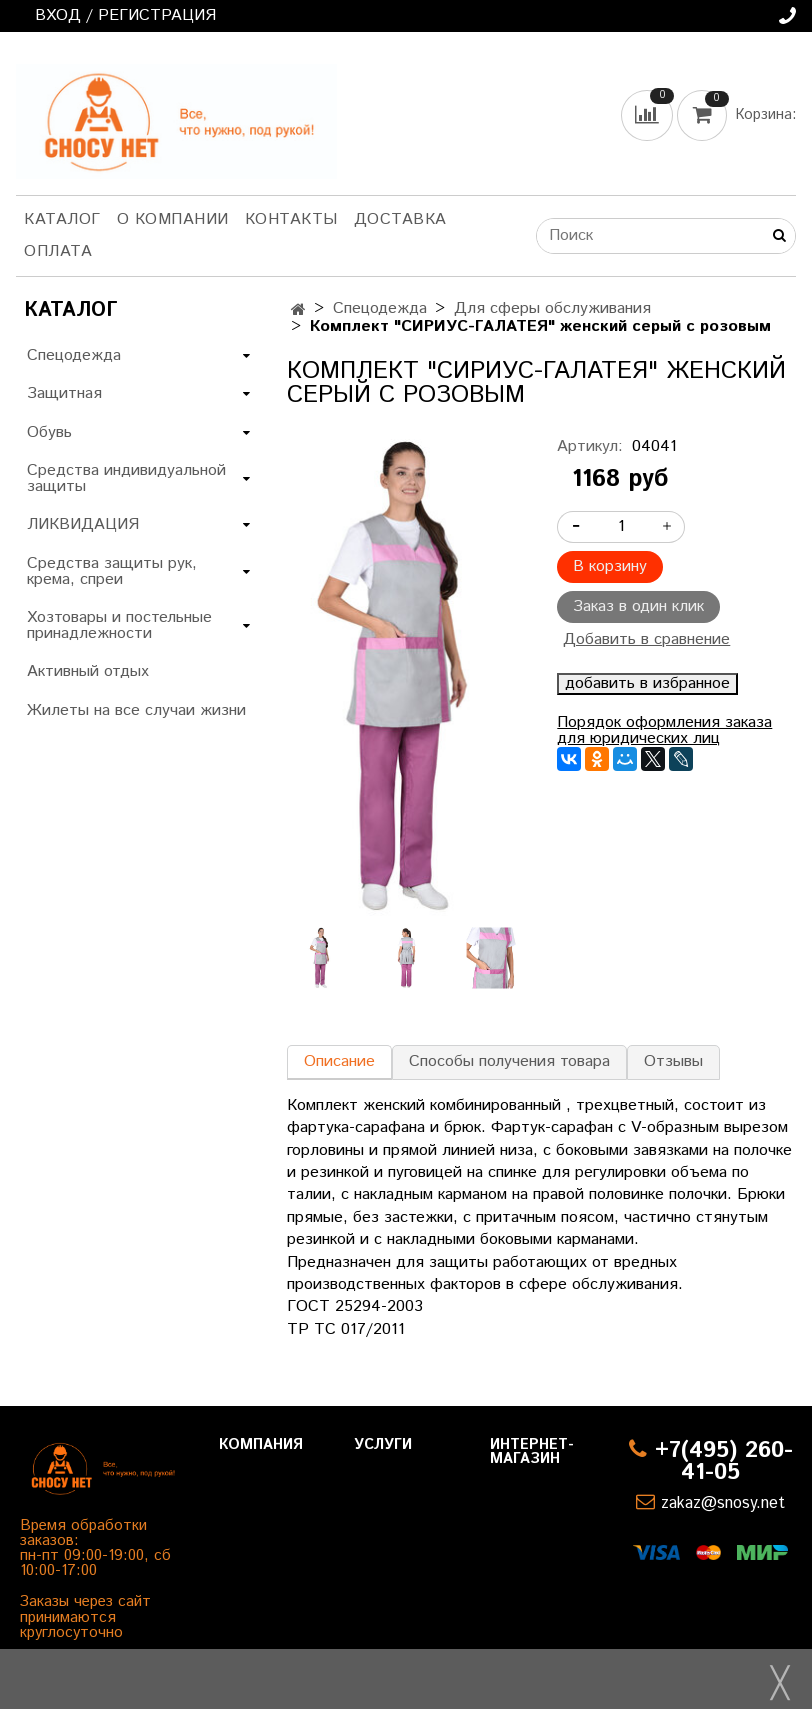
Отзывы (673, 1061)
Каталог (62, 219)
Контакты (291, 219)
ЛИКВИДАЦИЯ (83, 524)
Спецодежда (380, 308)
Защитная (64, 393)
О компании (173, 219)
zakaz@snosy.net (723, 1503)
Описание (339, 1061)
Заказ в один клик (638, 606)
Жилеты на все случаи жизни (136, 710)
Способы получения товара (509, 1061)
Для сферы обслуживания (552, 308)
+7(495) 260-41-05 (724, 1461)
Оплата (58, 251)
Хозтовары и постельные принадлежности (119, 625)
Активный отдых (88, 671)
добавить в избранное (647, 684)
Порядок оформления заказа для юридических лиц (664, 730)
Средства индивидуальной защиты (126, 478)
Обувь (49, 432)
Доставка (400, 219)
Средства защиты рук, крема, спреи (112, 571)
